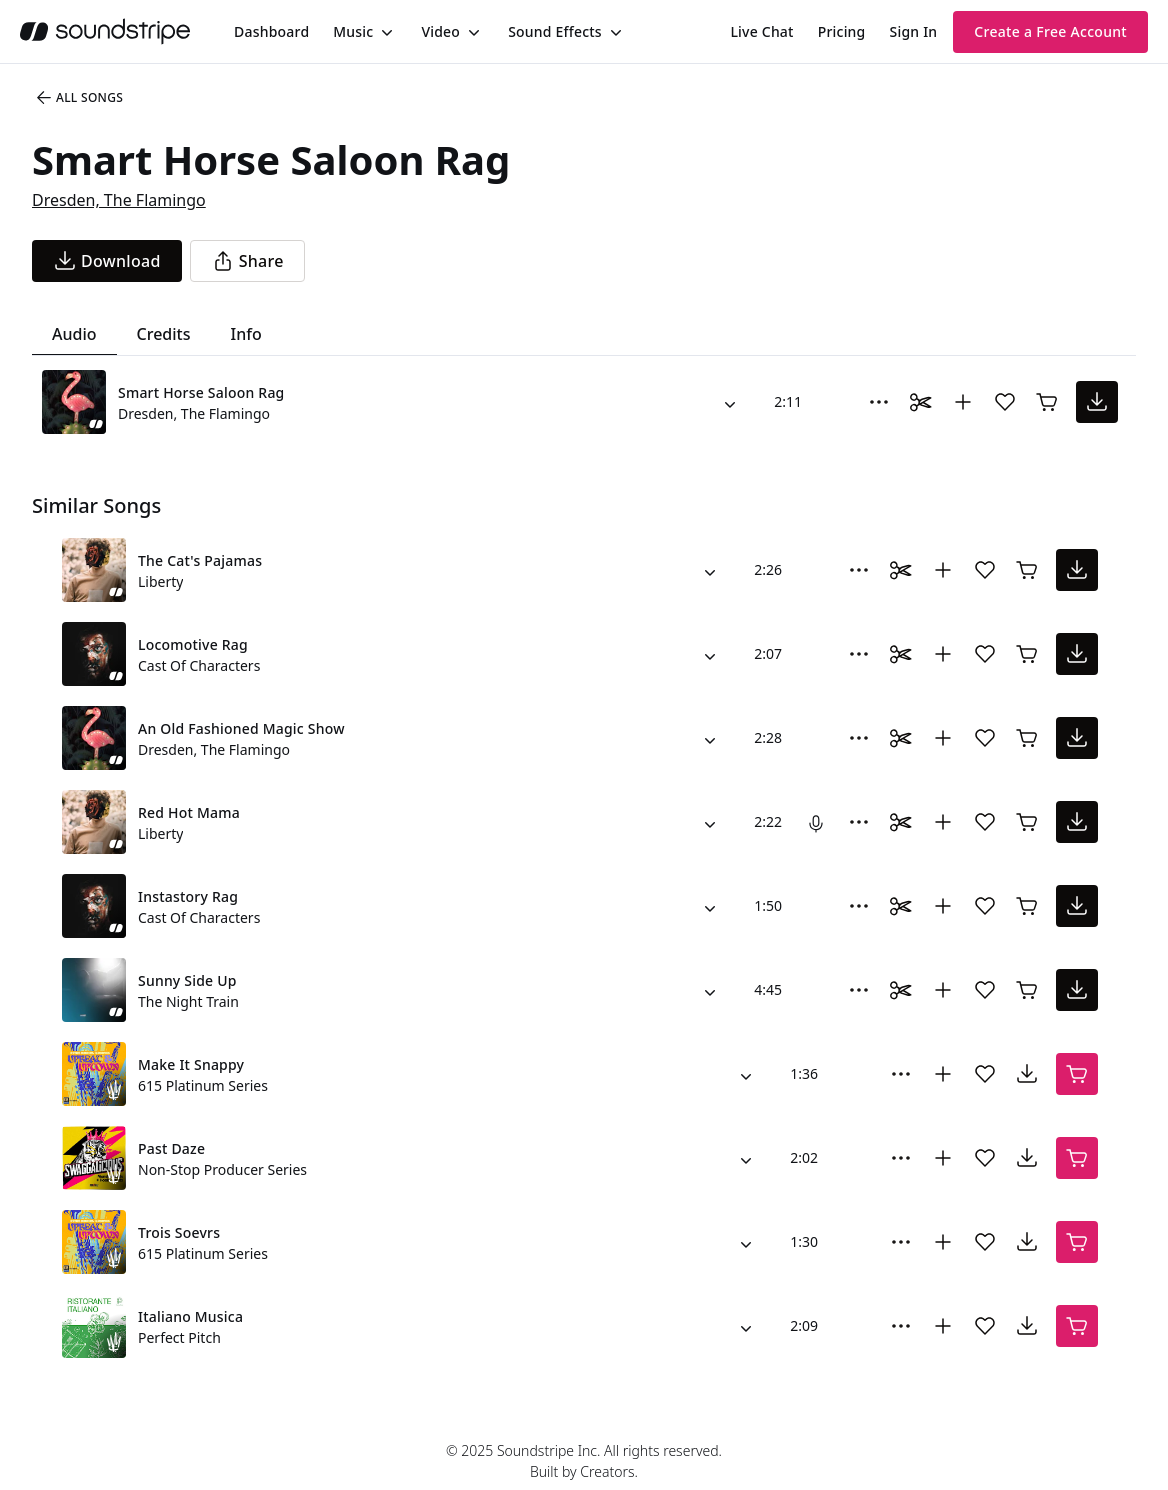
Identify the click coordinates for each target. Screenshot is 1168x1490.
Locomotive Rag (193, 644)
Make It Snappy (191, 1064)
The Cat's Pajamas (200, 560)
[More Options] (879, 402)
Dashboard (271, 31)
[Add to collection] (963, 402)
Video (440, 31)
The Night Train (188, 1001)
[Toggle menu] (385, 32)
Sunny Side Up (187, 980)
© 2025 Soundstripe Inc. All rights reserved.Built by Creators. (584, 1461)
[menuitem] (271, 31)
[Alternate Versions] (730, 402)
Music (353, 31)
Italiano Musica (190, 1316)
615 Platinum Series (203, 1085)
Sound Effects (555, 31)
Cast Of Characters (199, 665)
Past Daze (171, 1148)
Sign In (914, 31)
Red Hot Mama (189, 812)
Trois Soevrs (179, 1232)
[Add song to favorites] (1005, 402)
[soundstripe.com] (105, 31)
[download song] (107, 261)
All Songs (78, 98)
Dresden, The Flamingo (119, 200)
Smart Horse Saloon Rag (201, 392)
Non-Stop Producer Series (222, 1169)
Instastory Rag (188, 896)
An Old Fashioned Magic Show (241, 728)
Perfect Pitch (179, 1337)
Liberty (160, 581)
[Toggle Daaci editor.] (921, 402)
